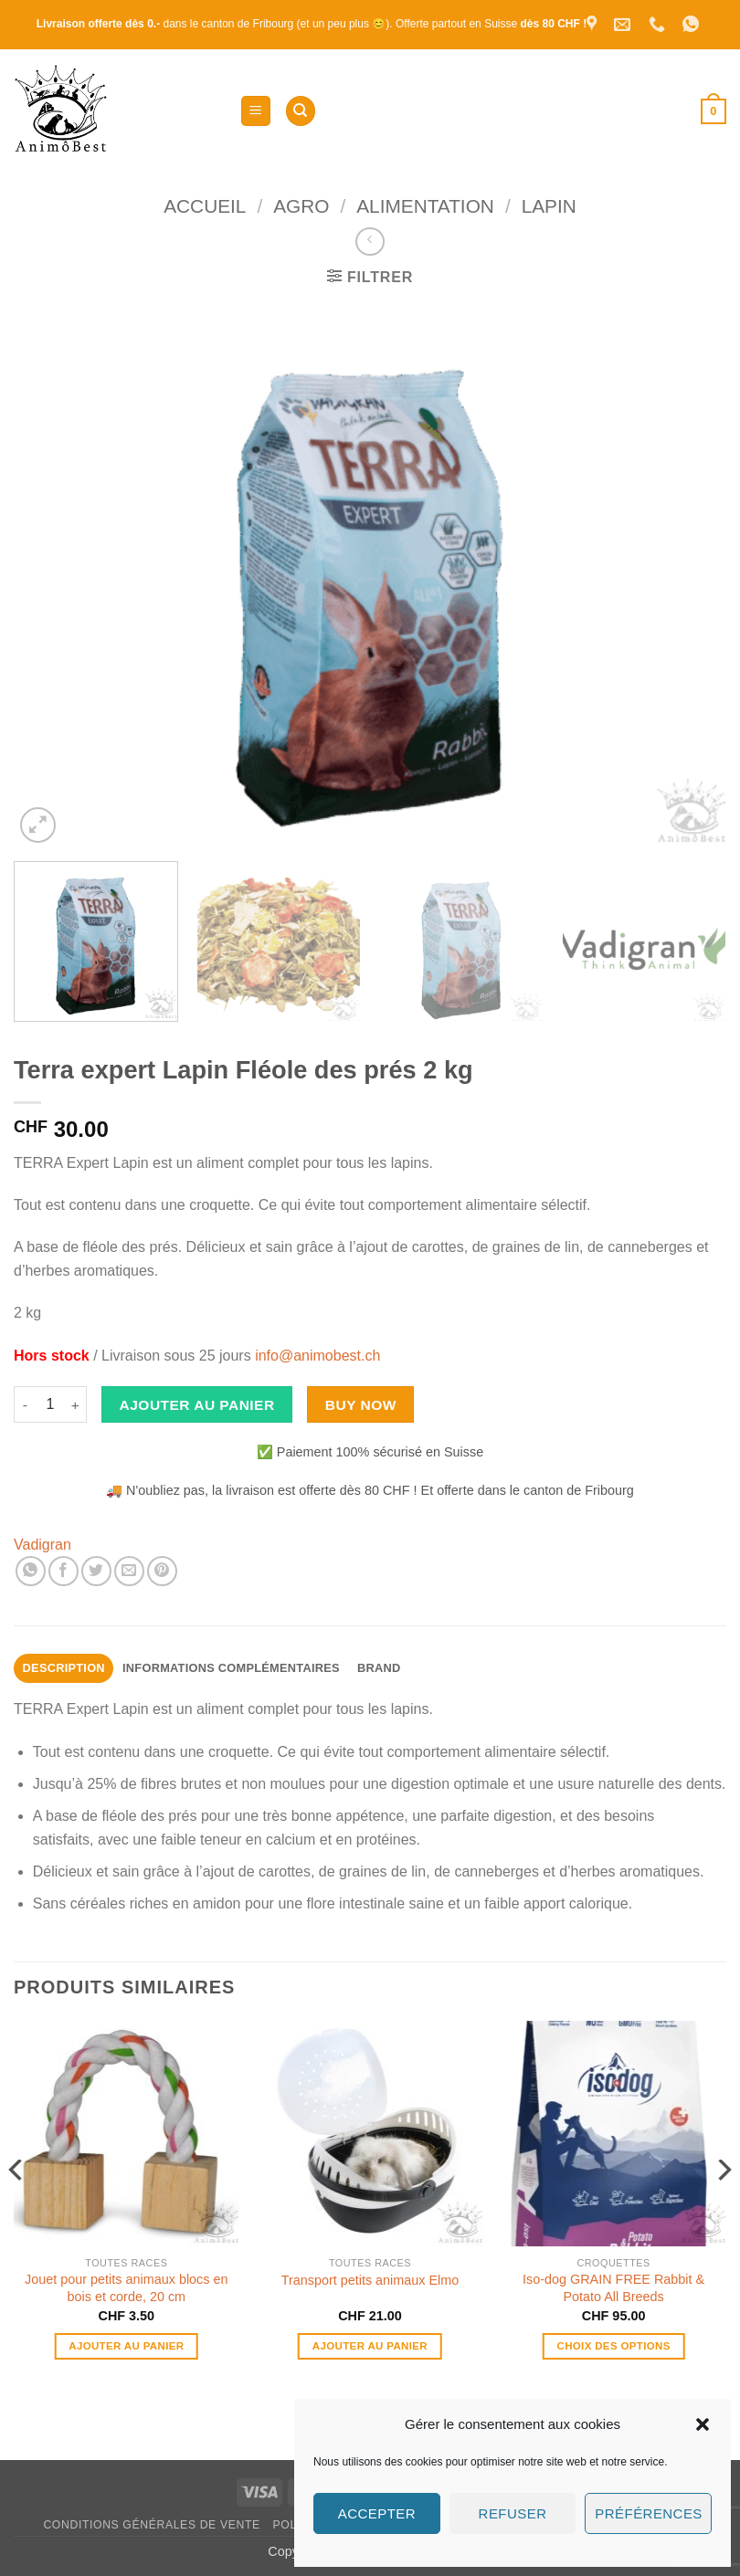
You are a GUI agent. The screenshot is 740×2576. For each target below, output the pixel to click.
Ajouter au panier (197, 1405)
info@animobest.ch (317, 1355)
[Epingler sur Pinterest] (162, 1571)
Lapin (549, 205)
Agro (301, 205)
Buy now (360, 1405)
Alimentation (425, 205)
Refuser (513, 2513)
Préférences (648, 2513)
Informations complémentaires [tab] (231, 1668)
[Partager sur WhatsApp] (31, 1571)
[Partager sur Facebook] (63, 1571)
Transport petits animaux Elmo (370, 2280)
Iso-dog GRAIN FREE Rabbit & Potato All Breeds (613, 2288)
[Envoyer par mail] (129, 1571)
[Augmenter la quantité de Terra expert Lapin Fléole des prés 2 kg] (76, 1404)
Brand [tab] (379, 1668)
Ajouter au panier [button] (126, 2345)
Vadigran (42, 1544)
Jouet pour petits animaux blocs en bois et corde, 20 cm (126, 2288)
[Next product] (369, 241)
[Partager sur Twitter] (96, 1571)
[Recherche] (300, 111)
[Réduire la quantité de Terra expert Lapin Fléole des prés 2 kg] (25, 1404)
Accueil (205, 205)
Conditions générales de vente (151, 2524)
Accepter (377, 2513)
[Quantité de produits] (50, 1404)
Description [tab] (64, 1668)
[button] (702, 2424)
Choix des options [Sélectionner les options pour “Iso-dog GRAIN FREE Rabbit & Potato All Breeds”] (613, 2345)
